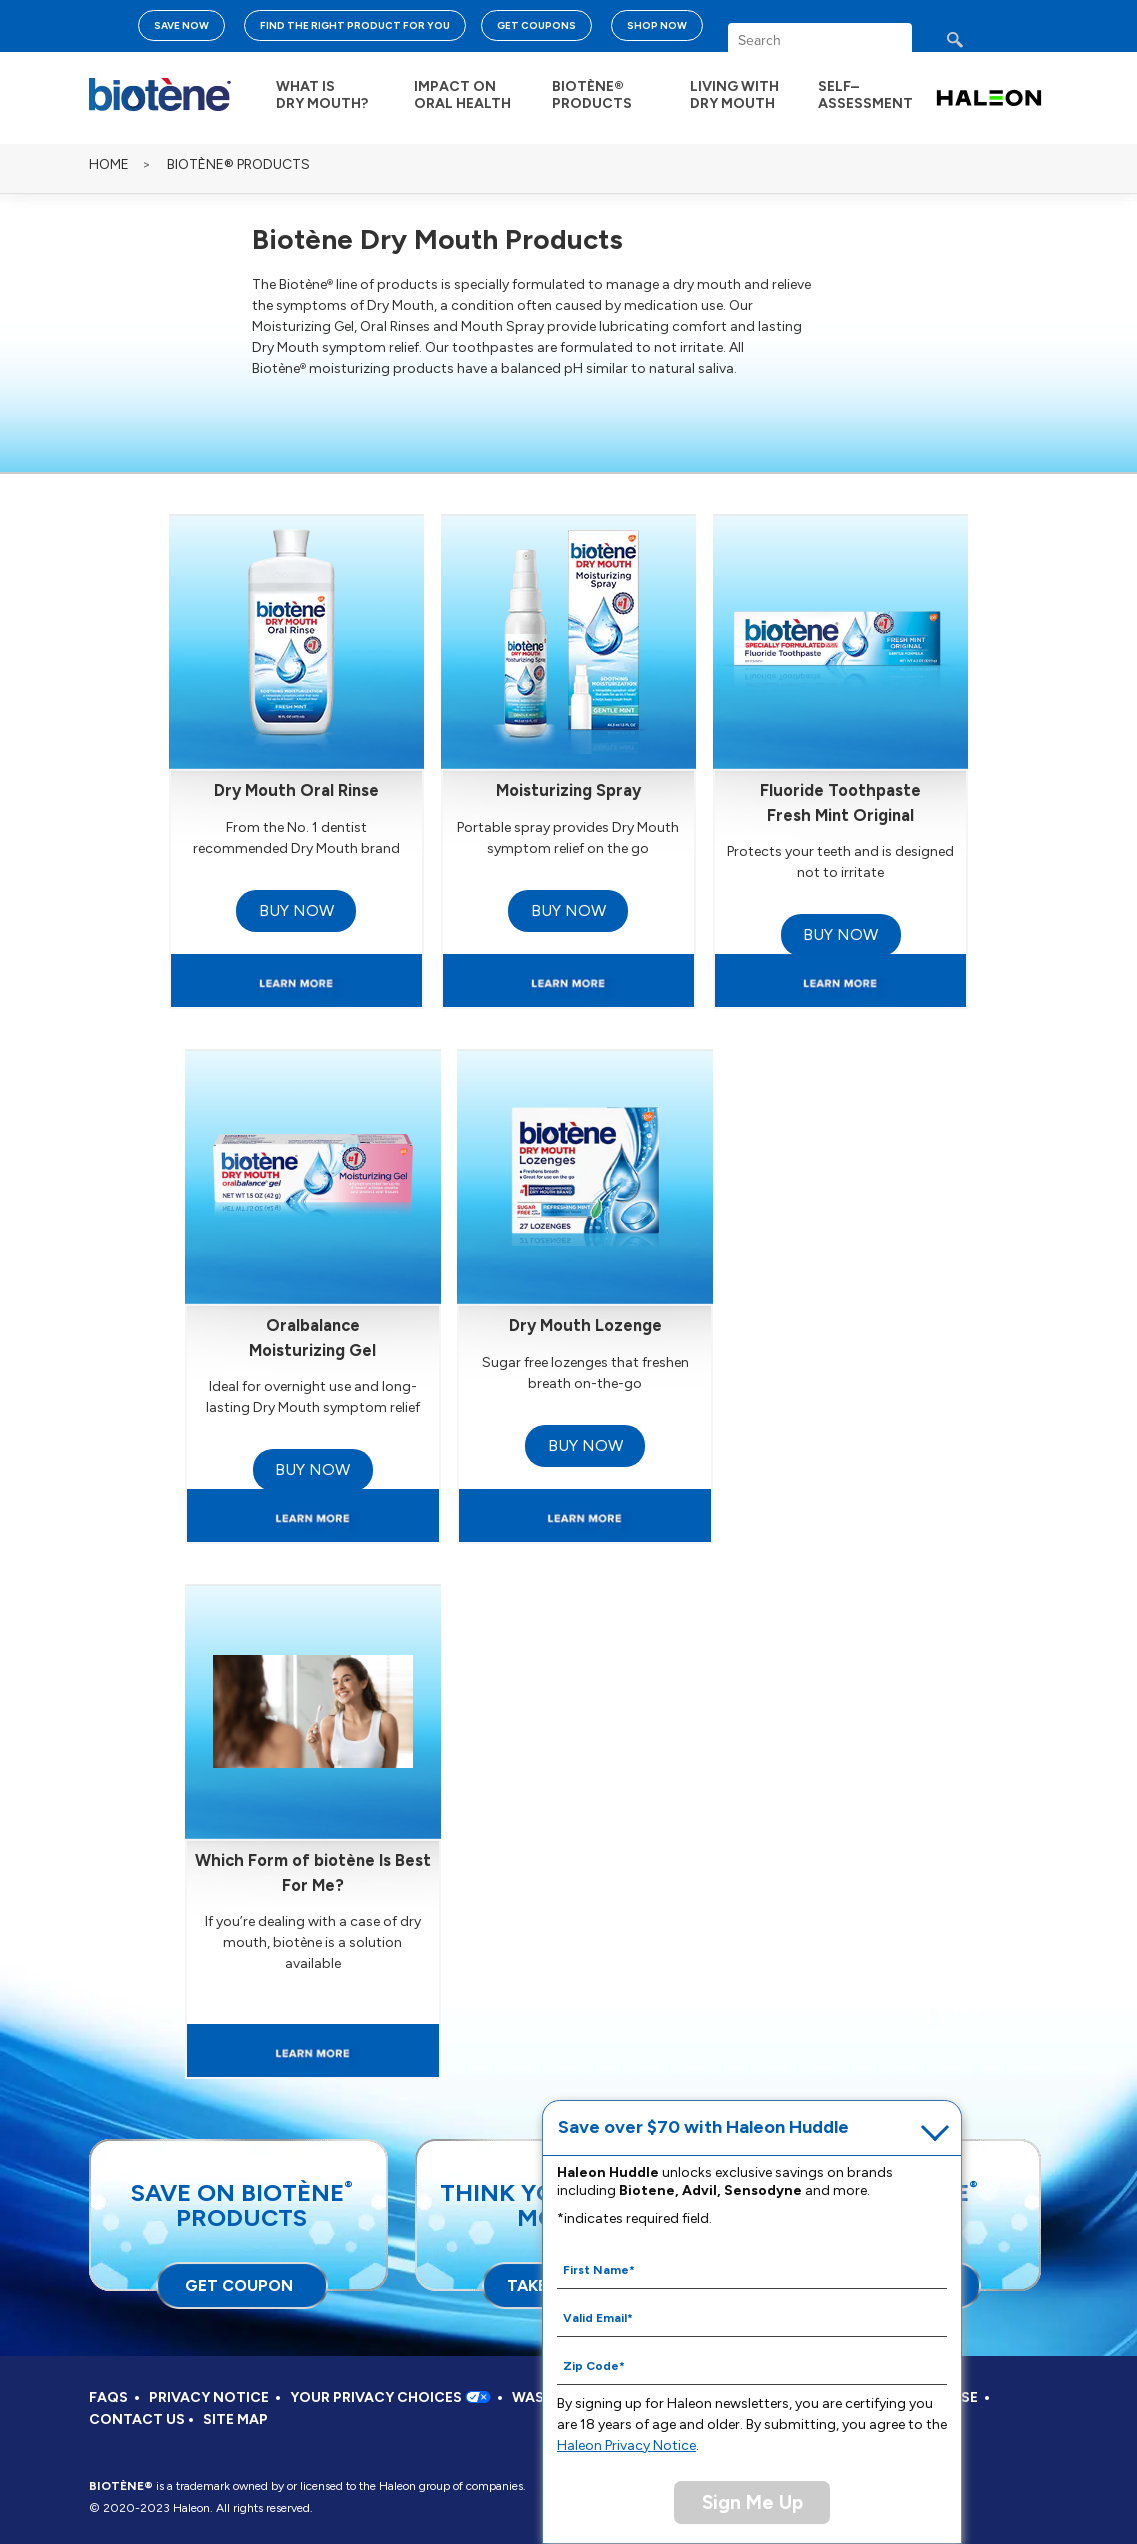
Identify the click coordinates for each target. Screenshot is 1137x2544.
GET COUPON (239, 2285)
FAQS (108, 2397)
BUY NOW (296, 910)
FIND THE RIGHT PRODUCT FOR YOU (355, 25)
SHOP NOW (657, 25)
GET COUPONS (536, 25)
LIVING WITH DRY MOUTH (734, 95)
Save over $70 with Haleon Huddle (703, 2127)
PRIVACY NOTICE (209, 2397)
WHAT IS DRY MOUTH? (322, 95)
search (973, 45)
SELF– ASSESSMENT (865, 95)
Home (109, 164)
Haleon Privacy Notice (626, 2445)
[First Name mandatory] (752, 2269)
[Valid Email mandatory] (752, 2317)
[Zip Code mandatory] (752, 2365)
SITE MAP (235, 2419)
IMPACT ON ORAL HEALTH (462, 95)
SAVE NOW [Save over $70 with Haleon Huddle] (181, 25)
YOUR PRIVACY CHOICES (390, 2397)
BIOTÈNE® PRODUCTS (592, 95)
